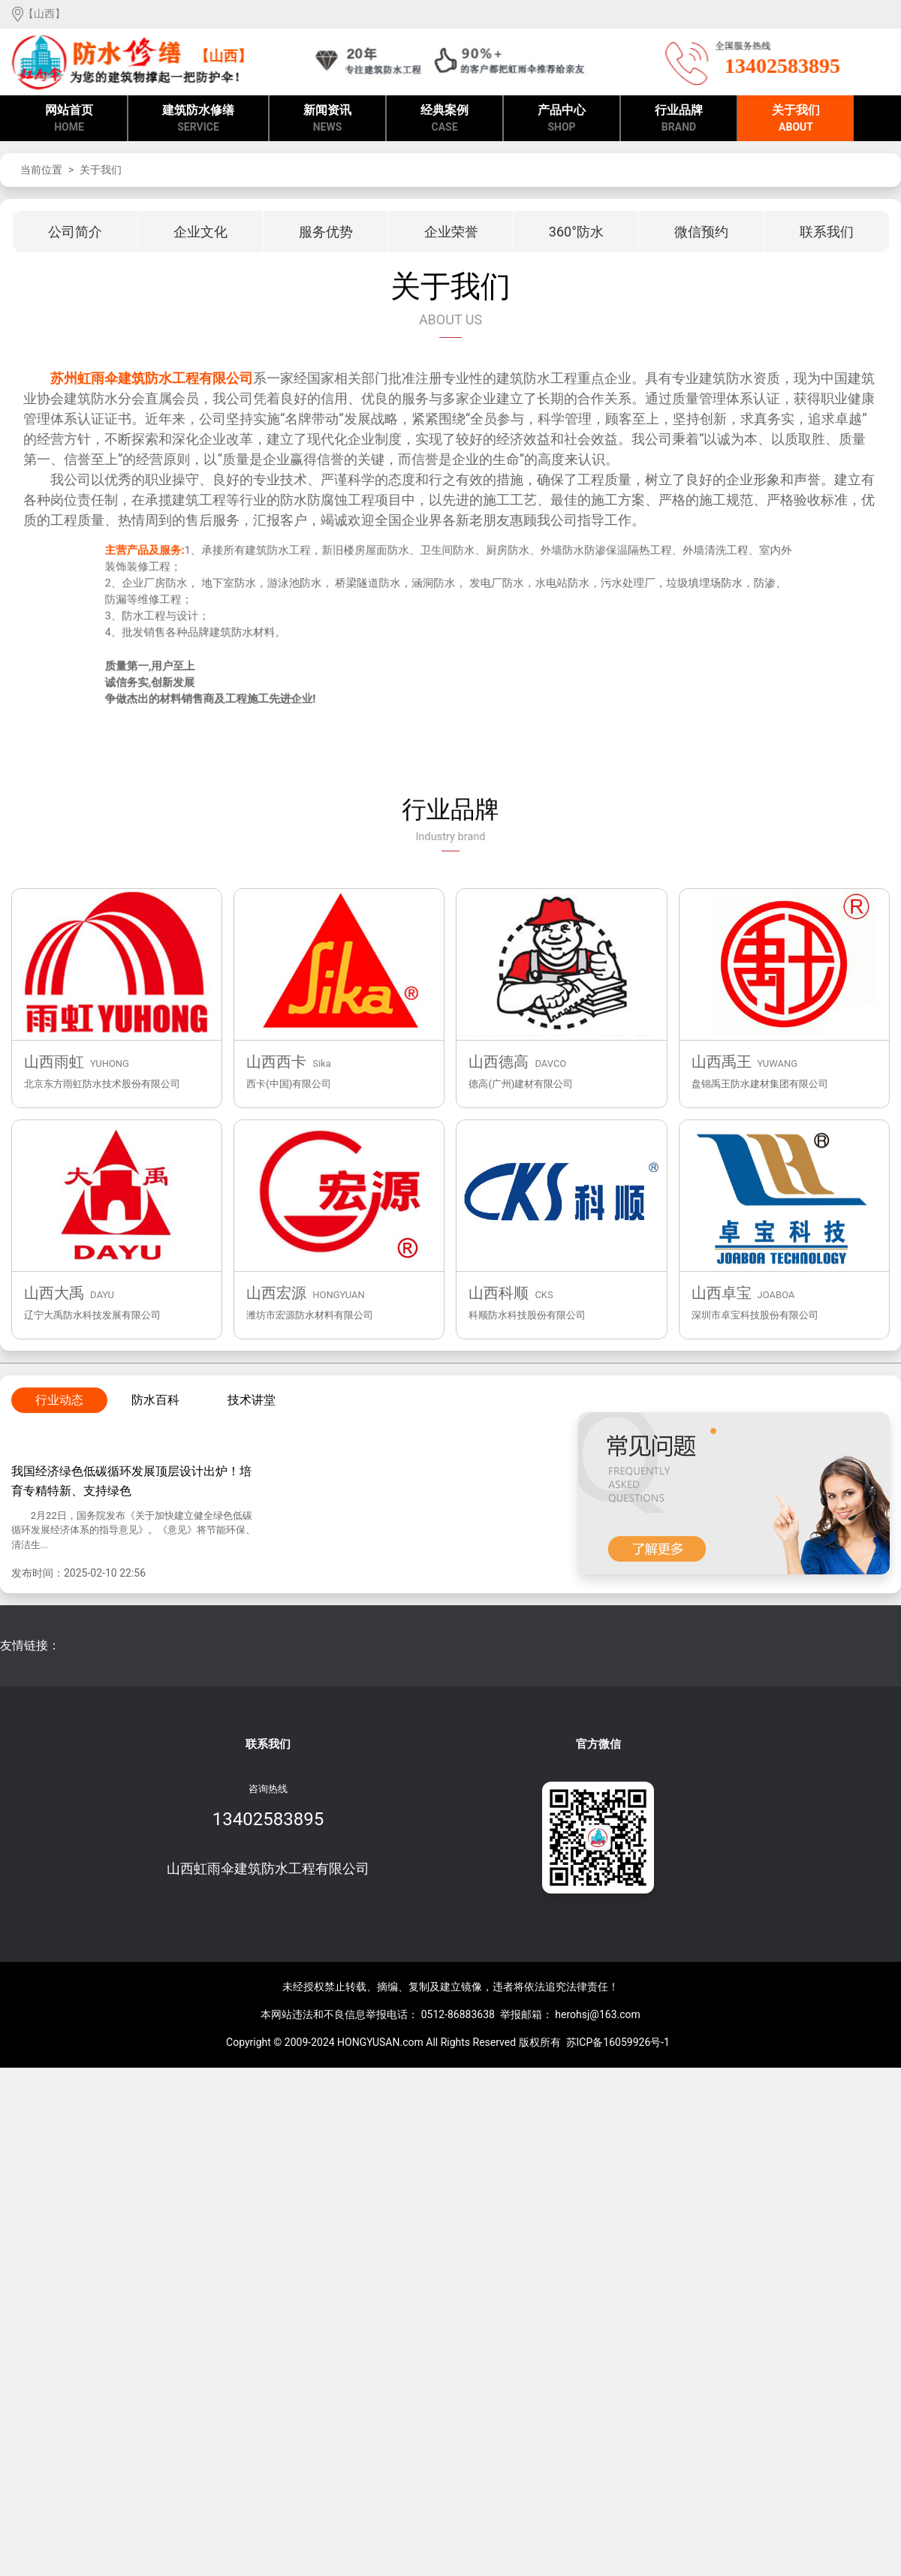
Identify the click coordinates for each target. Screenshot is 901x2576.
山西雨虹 (54, 1062)
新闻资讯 (327, 119)
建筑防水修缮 (198, 119)
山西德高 (499, 1062)
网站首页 (69, 119)
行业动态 (59, 1400)
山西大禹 (54, 1293)
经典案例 (444, 119)
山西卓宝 (722, 1293)
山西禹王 (722, 1062)
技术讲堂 (252, 1400)
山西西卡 (276, 1062)
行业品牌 (679, 119)
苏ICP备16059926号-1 (618, 2042)
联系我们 (268, 1744)
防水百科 (155, 1400)
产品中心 (562, 119)
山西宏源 (276, 1293)
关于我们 (796, 119)
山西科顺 (499, 1293)
